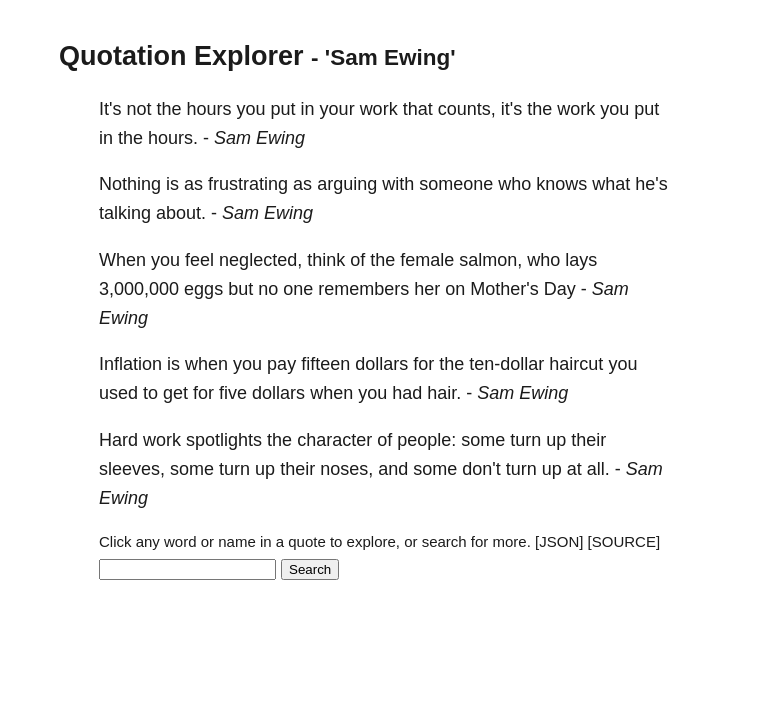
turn (525, 440)
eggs (203, 289)
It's (110, 109)
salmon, (490, 260)
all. (598, 469)
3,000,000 (139, 289)
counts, (467, 109)
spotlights (224, 440)
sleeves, (132, 469)
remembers (363, 289)
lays (581, 260)
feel (199, 260)
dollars (381, 364)
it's (511, 109)
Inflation (130, 364)
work (379, 109)
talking (125, 213)
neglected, (260, 260)
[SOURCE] (624, 541)
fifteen (325, 364)
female (427, 260)
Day (560, 289)
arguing (347, 184)
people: (426, 440)
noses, (346, 469)
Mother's (504, 289)
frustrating (248, 184)
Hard (118, 440)
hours (209, 109)
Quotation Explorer (181, 56)
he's (651, 184)
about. (181, 213)
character (334, 440)
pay (281, 364)
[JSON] (559, 541)
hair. (444, 393)
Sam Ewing (259, 138)
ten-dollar (506, 364)
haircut (576, 364)
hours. (173, 138)
